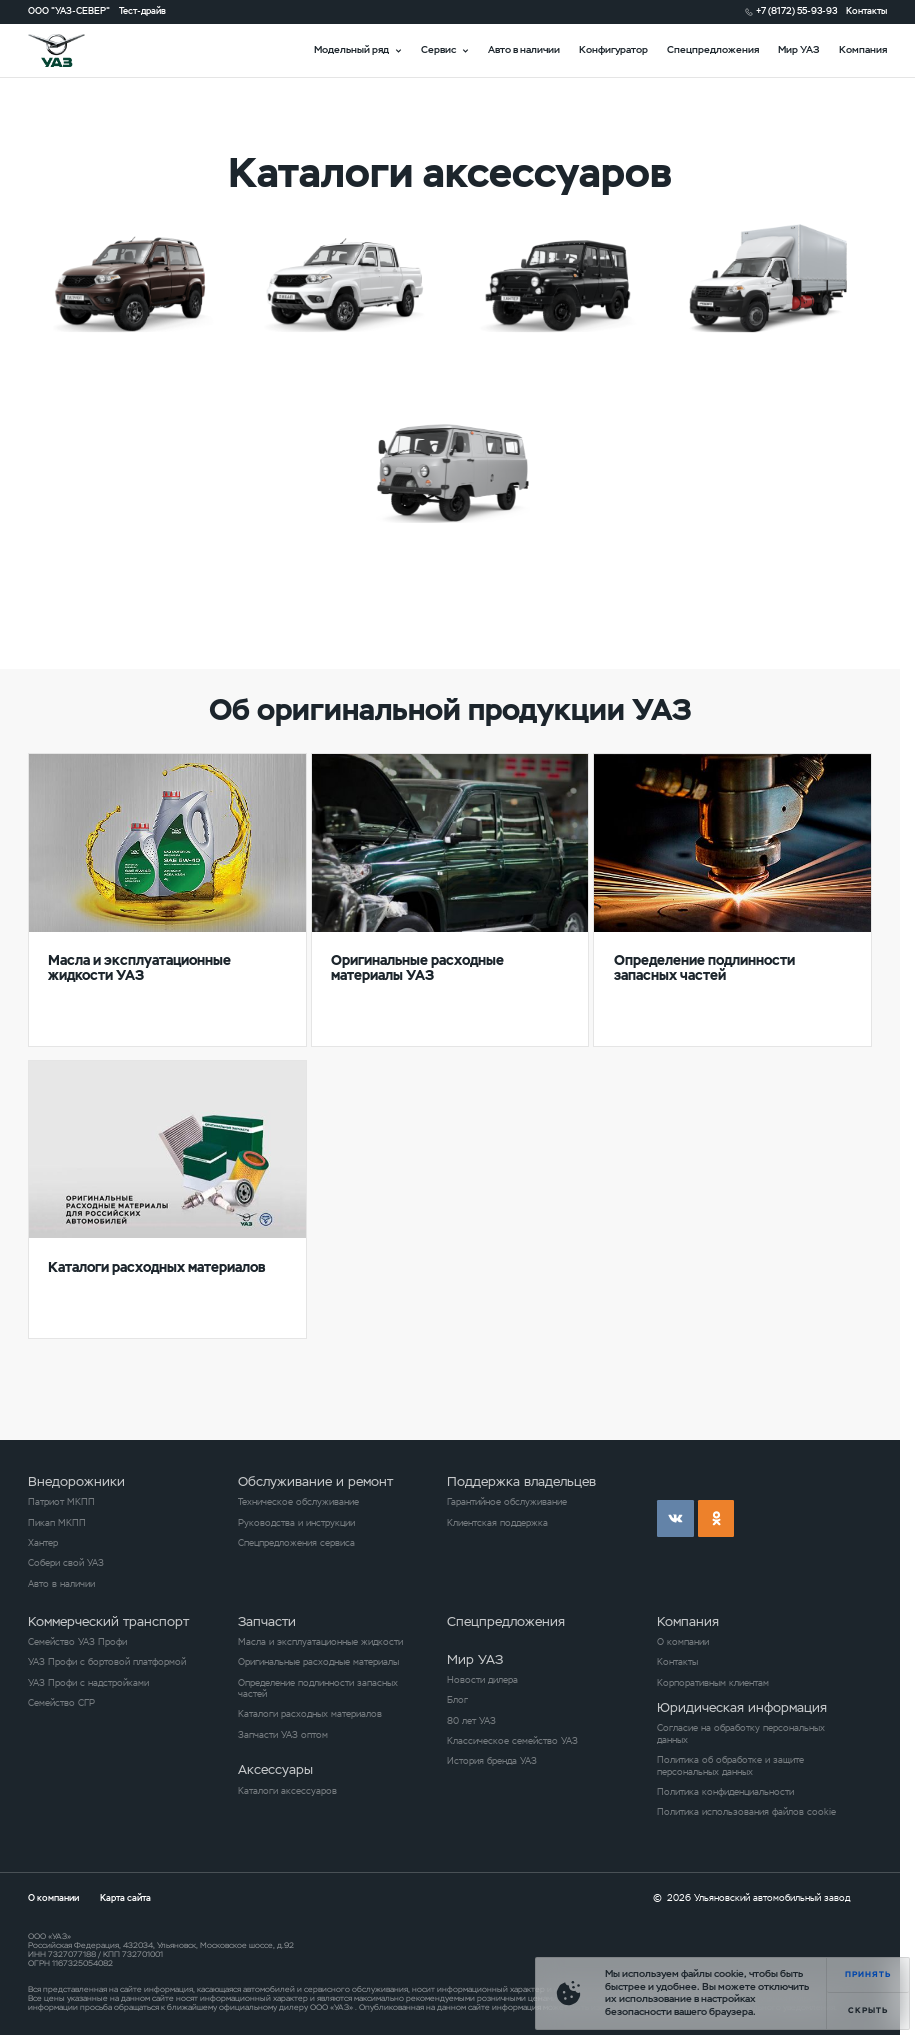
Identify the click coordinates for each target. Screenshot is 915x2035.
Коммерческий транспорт (108, 1621)
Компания (863, 49)
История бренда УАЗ (492, 1761)
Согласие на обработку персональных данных (741, 1734)
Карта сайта (125, 1898)
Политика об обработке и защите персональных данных (730, 1766)
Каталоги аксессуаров (287, 1791)
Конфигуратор (613, 49)
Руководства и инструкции (296, 1523)
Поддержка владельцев (521, 1481)
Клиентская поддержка (497, 1523)
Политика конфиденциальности (725, 1792)
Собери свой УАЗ (66, 1563)
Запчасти (267, 1621)
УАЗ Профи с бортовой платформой (107, 1662)
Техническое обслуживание (298, 1502)
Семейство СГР (61, 1703)
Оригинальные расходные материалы (318, 1662)
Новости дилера (482, 1680)
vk (675, 1518)
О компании (683, 1642)
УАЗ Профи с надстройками (88, 1683)
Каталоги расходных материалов (310, 1714)
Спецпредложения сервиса (296, 1543)
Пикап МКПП (57, 1523)
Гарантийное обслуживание (507, 1502)
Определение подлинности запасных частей (318, 1689)
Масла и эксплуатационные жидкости (320, 1642)
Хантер (43, 1543)
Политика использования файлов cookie (746, 1812)
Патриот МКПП (61, 1502)
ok (716, 1518)
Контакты (866, 11)
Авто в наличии (524, 49)
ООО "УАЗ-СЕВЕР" (69, 11)
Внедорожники (76, 1481)
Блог (457, 1700)
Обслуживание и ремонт (315, 1481)
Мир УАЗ (799, 49)
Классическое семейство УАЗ (512, 1741)
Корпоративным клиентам (713, 1683)
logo (72, 50)
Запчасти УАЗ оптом (283, 1735)
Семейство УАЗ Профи (77, 1642)
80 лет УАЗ (471, 1721)
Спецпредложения (713, 49)
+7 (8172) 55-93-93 (796, 11)
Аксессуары (275, 1769)
